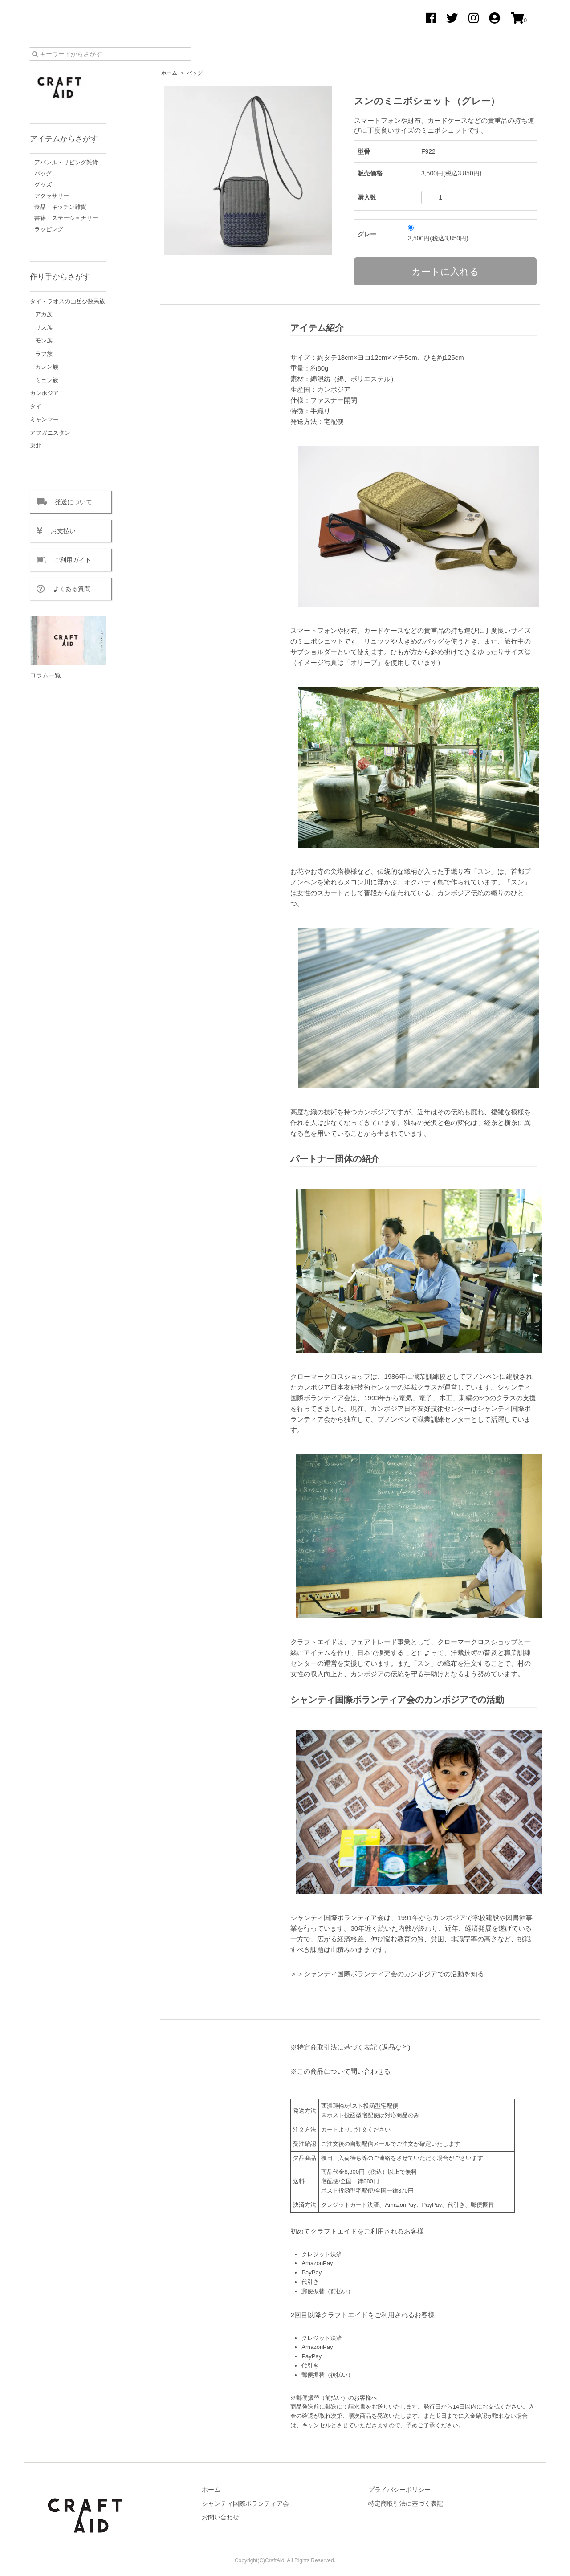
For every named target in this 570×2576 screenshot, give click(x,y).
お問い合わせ (220, 2517)
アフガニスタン (50, 432)
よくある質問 (67, 588)
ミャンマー (44, 419)
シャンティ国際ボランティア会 (245, 2503)
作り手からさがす (60, 276)
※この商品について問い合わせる (340, 2071)
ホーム (169, 73)
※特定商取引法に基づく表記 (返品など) (350, 2047)
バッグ (195, 73)
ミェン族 (46, 380)
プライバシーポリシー (399, 2489)
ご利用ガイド (68, 559)
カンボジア (44, 393)
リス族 (44, 327)
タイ (35, 406)
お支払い (59, 530)
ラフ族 (44, 354)
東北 (35, 445)
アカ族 (44, 314)
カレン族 (46, 366)
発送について (69, 501)
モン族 (44, 340)
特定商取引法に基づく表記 (405, 2503)
